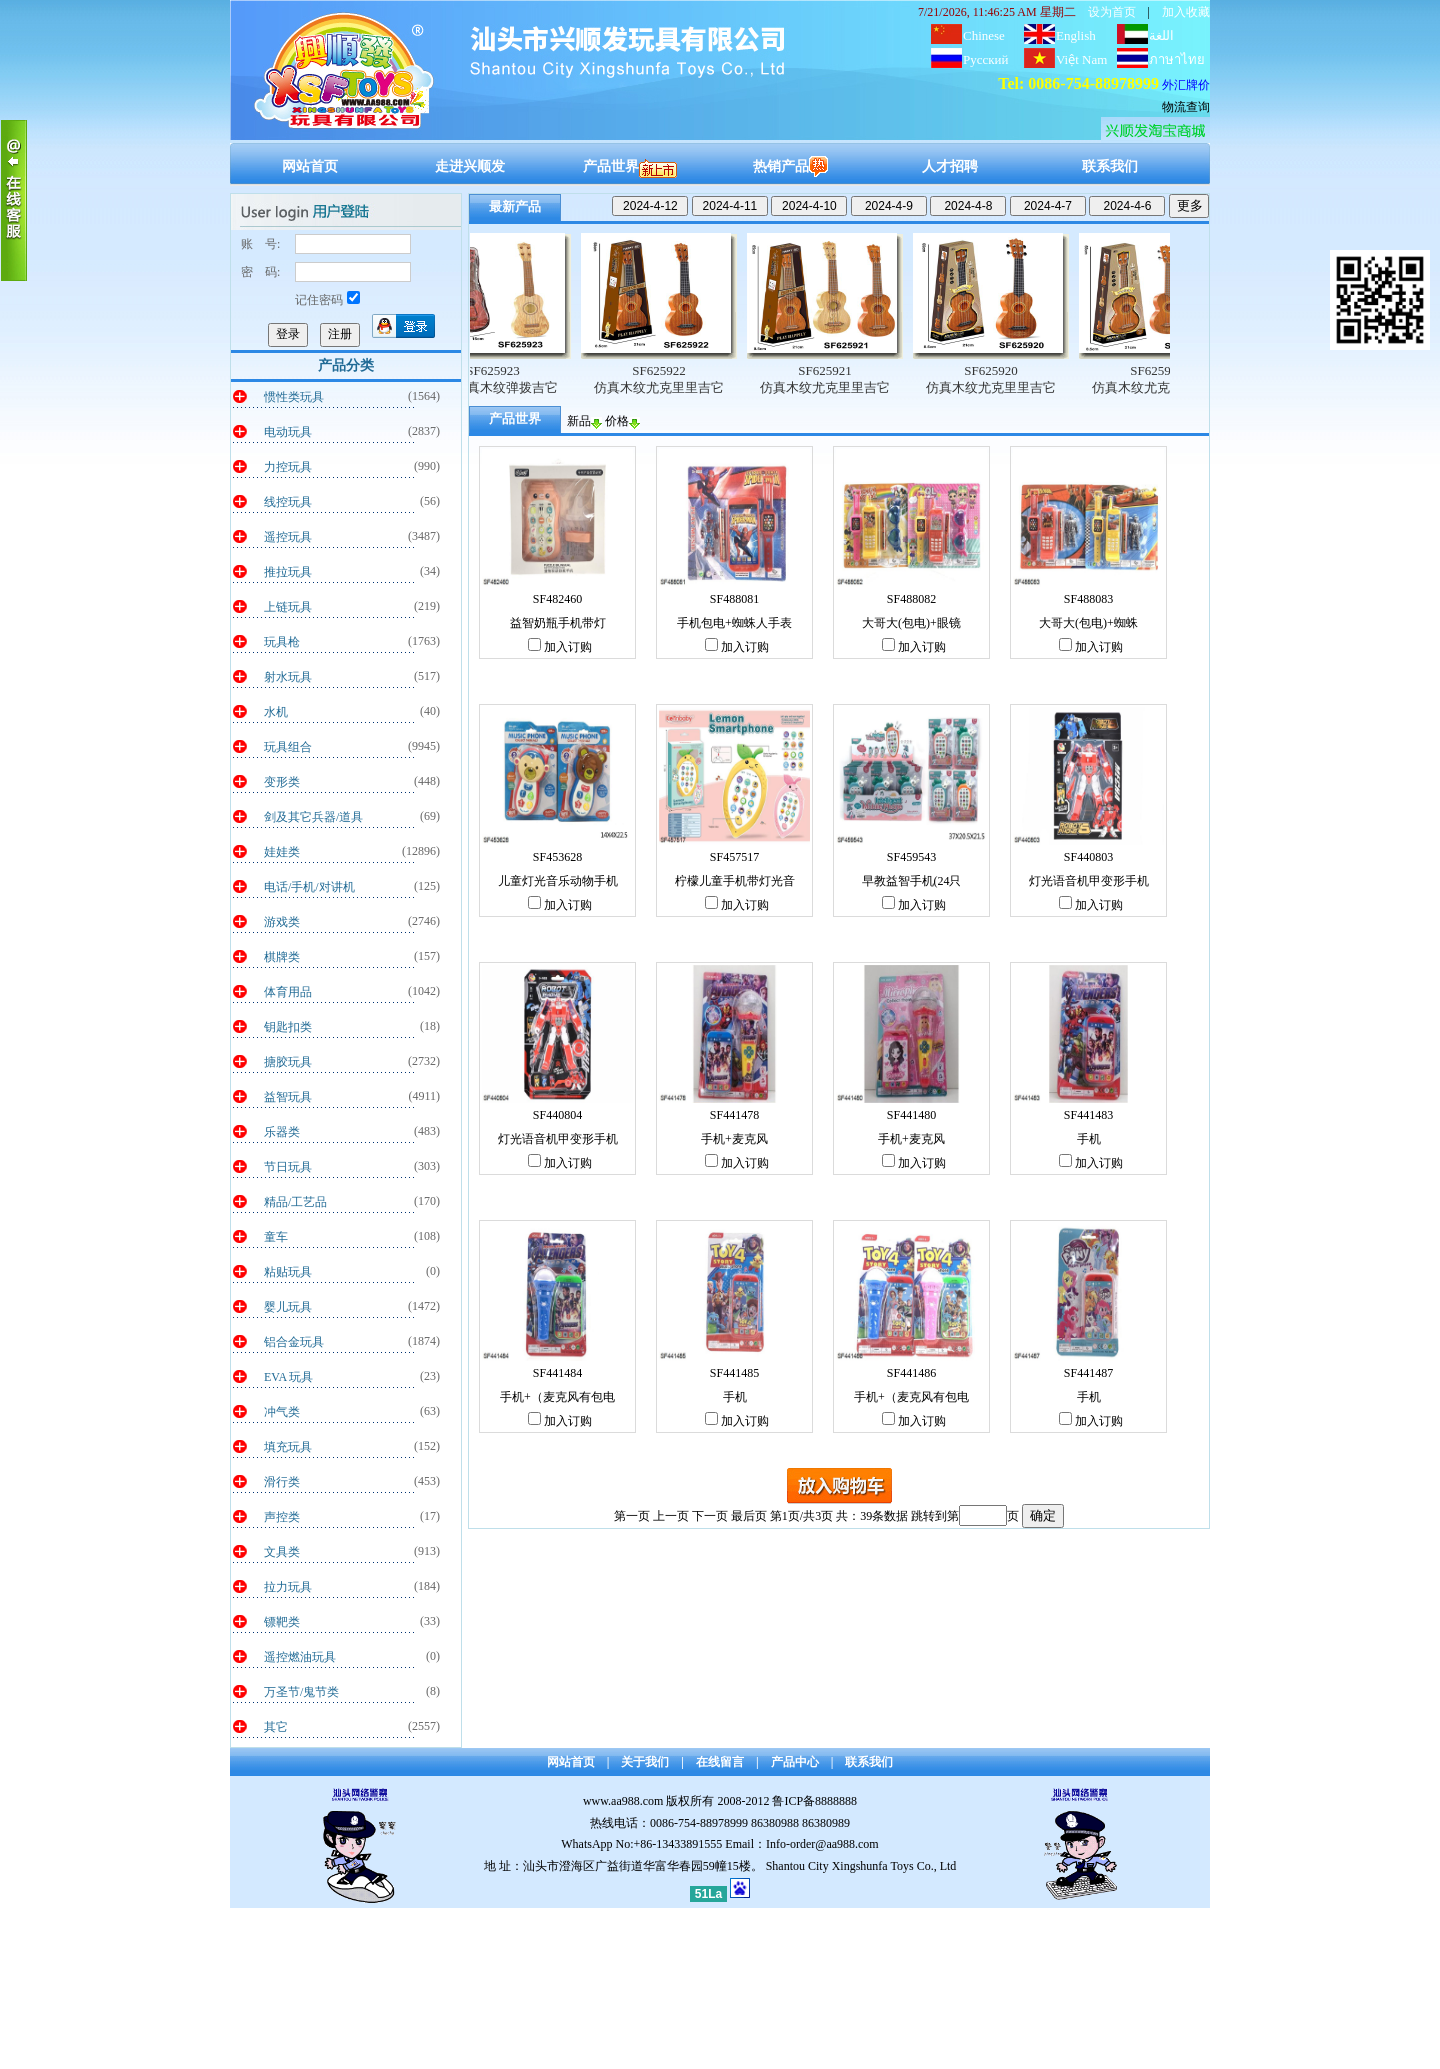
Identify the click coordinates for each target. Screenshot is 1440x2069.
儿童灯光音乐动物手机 (558, 881)
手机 (1089, 1139)
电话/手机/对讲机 (309, 887)
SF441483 (1088, 1115)
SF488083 (1088, 599)
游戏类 (282, 922)
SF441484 (557, 1373)
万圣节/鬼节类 (301, 1692)
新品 (584, 421)
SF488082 (911, 599)
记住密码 (327, 300)
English (1076, 35)
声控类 (282, 1517)
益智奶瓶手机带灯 (558, 623)
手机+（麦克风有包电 (557, 1397)
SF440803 (1088, 857)
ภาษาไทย (1177, 59)
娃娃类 (282, 852)
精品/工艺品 (295, 1202)
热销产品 (790, 166)
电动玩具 (288, 432)
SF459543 (911, 857)
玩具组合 (288, 747)
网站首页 (310, 166)
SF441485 (734, 1373)
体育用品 (288, 992)
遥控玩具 (288, 537)
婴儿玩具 (288, 1307)
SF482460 (557, 599)
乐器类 (282, 1132)
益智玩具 (288, 1097)
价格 (622, 421)
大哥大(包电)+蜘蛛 (1088, 623)
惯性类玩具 (294, 397)
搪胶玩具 (288, 1062)
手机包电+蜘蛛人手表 (734, 623)
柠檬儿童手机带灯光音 (735, 881)
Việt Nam (1081, 59)
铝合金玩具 (294, 1342)
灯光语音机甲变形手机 (1089, 881)
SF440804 (557, 1115)
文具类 (282, 1552)
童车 (276, 1237)
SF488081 (734, 599)
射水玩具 (288, 677)
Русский (986, 59)
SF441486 (911, 1373)
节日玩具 (288, 1167)
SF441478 (734, 1115)
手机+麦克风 (734, 1139)
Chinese (984, 35)
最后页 (749, 1516)
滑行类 (282, 1482)
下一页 (710, 1516)
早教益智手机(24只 (912, 881)
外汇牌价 (1186, 85)
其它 (276, 1727)
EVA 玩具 (288, 1377)
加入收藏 (1186, 12)
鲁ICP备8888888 (814, 1801)
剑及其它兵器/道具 (313, 817)
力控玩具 (288, 467)
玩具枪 (282, 642)
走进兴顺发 (470, 166)
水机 (276, 712)
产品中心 (795, 1762)
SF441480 (911, 1115)
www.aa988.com (623, 1801)
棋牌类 (282, 957)
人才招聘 (950, 166)
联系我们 (1110, 166)
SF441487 (1088, 1373)
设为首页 (1112, 12)
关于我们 (645, 1762)
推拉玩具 (288, 572)
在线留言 (720, 1762)
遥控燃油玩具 (300, 1657)
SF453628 (557, 857)
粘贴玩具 (288, 1272)
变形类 (282, 782)
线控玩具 (288, 502)
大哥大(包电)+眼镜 (911, 623)
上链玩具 (288, 607)
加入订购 (560, 647)
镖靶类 (282, 1622)
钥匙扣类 (288, 1027)
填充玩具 (288, 1447)
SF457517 (734, 857)
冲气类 (282, 1412)
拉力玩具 (288, 1587)
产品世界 (630, 166)
